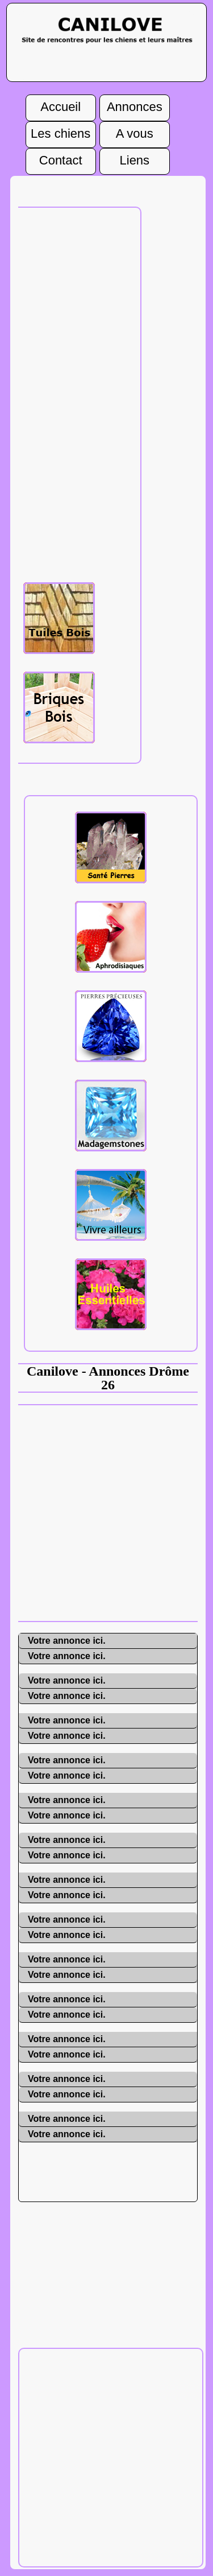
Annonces (134, 103)
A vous (134, 130)
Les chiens (60, 130)
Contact (60, 157)
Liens (135, 157)
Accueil (60, 103)
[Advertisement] (106, 1512)
